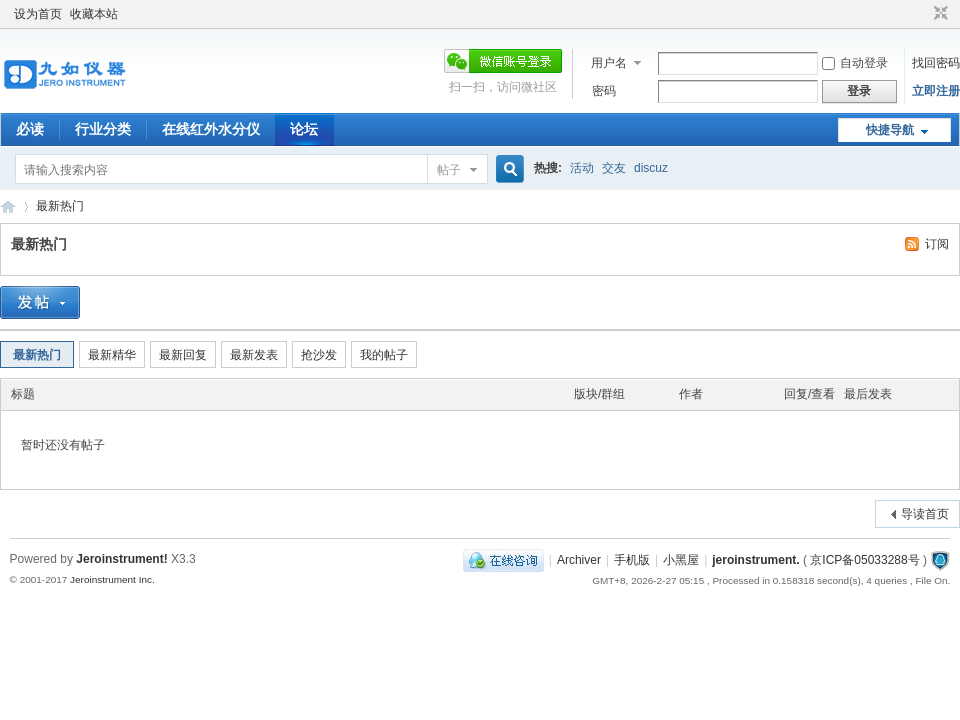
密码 (604, 91)
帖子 (449, 170)
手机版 (632, 560)
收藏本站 (94, 14)
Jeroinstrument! (121, 559)
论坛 (304, 129)
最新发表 (254, 355)
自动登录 (855, 63)
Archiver (579, 560)
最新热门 (60, 206)
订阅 (937, 244)
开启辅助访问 (922, 14)
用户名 (609, 63)
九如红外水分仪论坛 (8, 206)
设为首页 (38, 14)
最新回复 (183, 355)
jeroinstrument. (755, 560)
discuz (651, 168)
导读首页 (925, 514)
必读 (30, 129)
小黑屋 (681, 560)
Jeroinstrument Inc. (112, 579)
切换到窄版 (938, 14)
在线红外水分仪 (211, 129)
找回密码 (936, 63)
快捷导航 (890, 130)
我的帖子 (384, 355)
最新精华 (112, 355)
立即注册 (936, 91)
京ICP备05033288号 (864, 560)
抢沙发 (319, 355)
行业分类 (103, 129)
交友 (614, 168)
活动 (582, 168)
